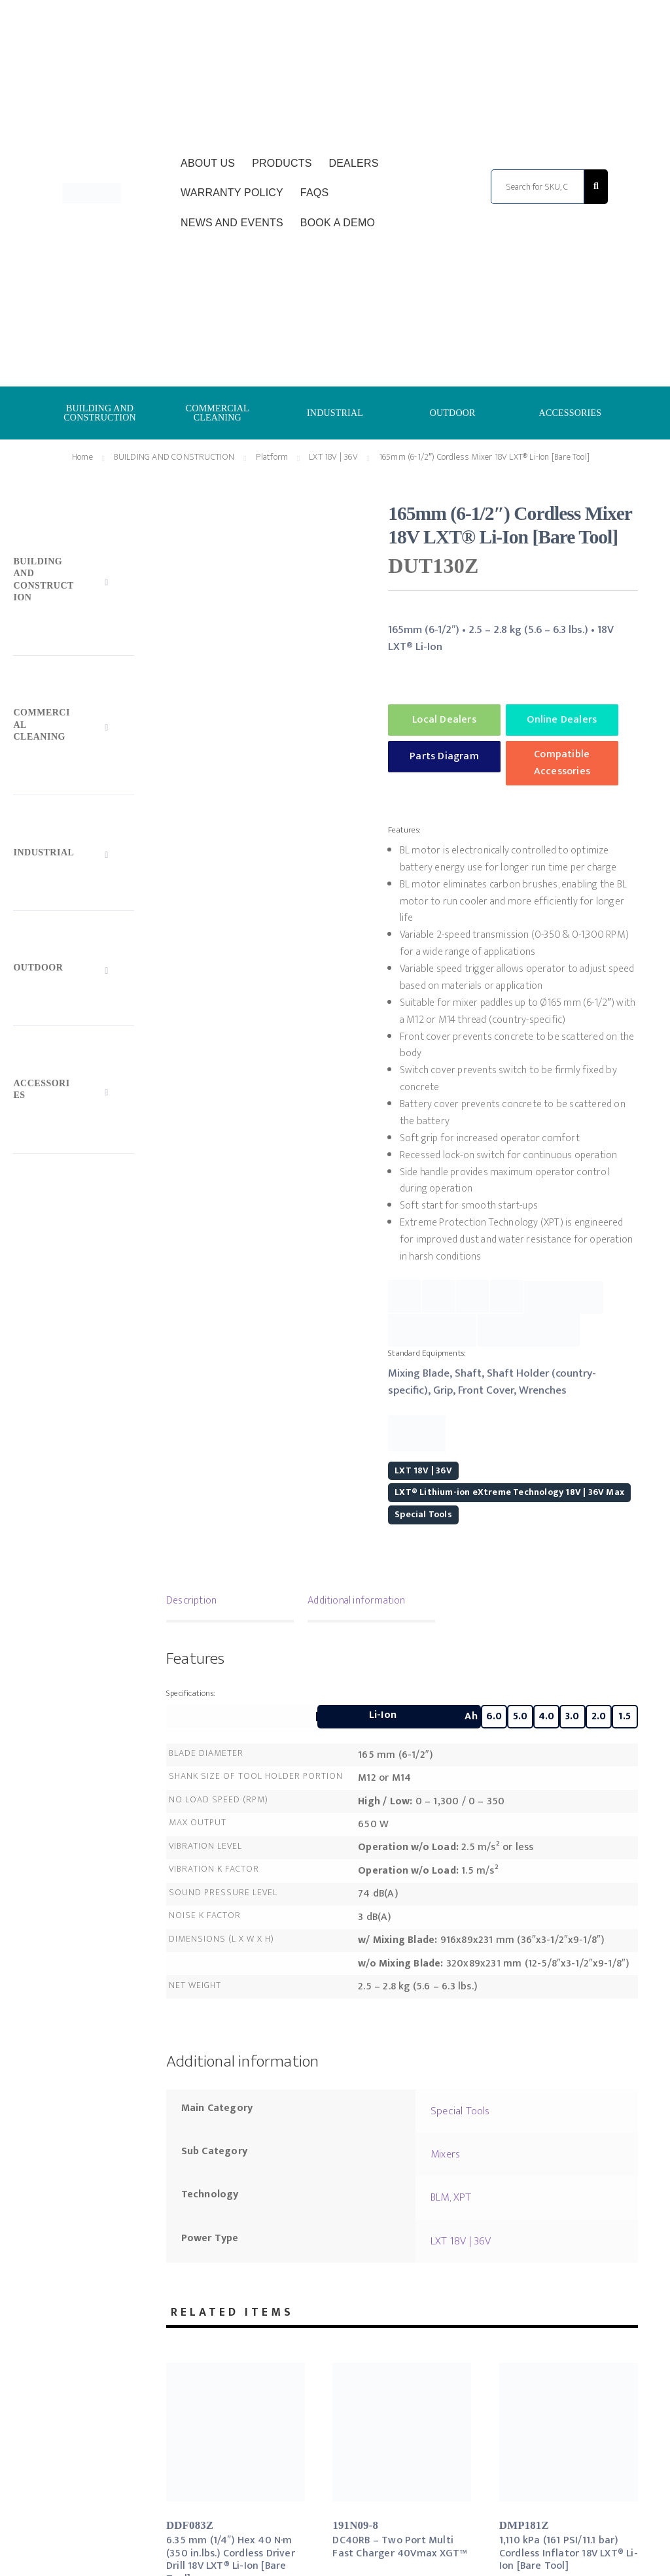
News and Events (232, 222)
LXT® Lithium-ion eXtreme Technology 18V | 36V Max (509, 1492)
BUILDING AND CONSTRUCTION (99, 413)
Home (82, 456)
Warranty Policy (232, 192)
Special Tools (423, 1514)
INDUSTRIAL (335, 413)
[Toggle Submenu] (73, 582)
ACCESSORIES (570, 413)
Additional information (356, 1600)
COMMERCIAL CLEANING (217, 413)
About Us (208, 163)
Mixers (445, 2154)
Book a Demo (337, 222)
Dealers (353, 163)
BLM (440, 2197)
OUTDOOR (453, 413)
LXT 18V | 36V (333, 456)
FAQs (314, 192)
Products (281, 163)
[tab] (230, 1602)
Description (191, 1600)
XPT (462, 2197)
